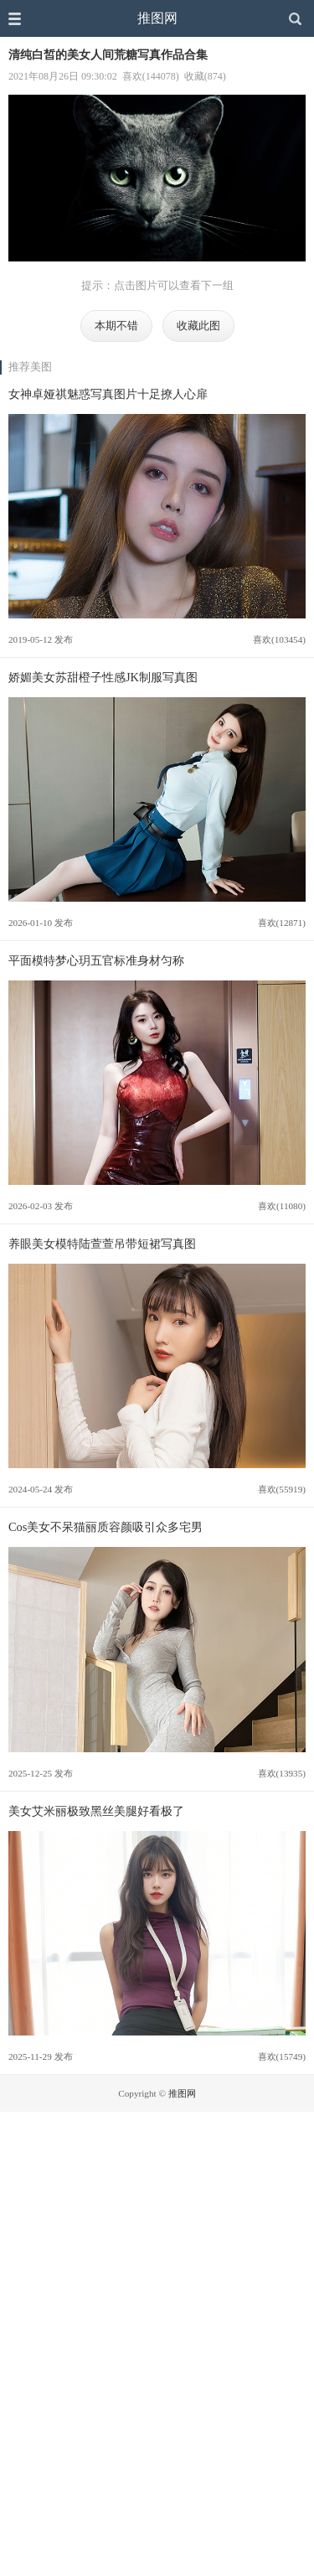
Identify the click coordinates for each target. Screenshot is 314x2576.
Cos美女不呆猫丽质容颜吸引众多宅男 (105, 1527)
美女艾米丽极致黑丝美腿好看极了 (96, 1811)
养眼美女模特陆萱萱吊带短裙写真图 (102, 1243)
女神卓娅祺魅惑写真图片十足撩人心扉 (108, 394)
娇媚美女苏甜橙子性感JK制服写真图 (103, 677)
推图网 (157, 18)
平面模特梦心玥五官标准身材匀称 (96, 960)
